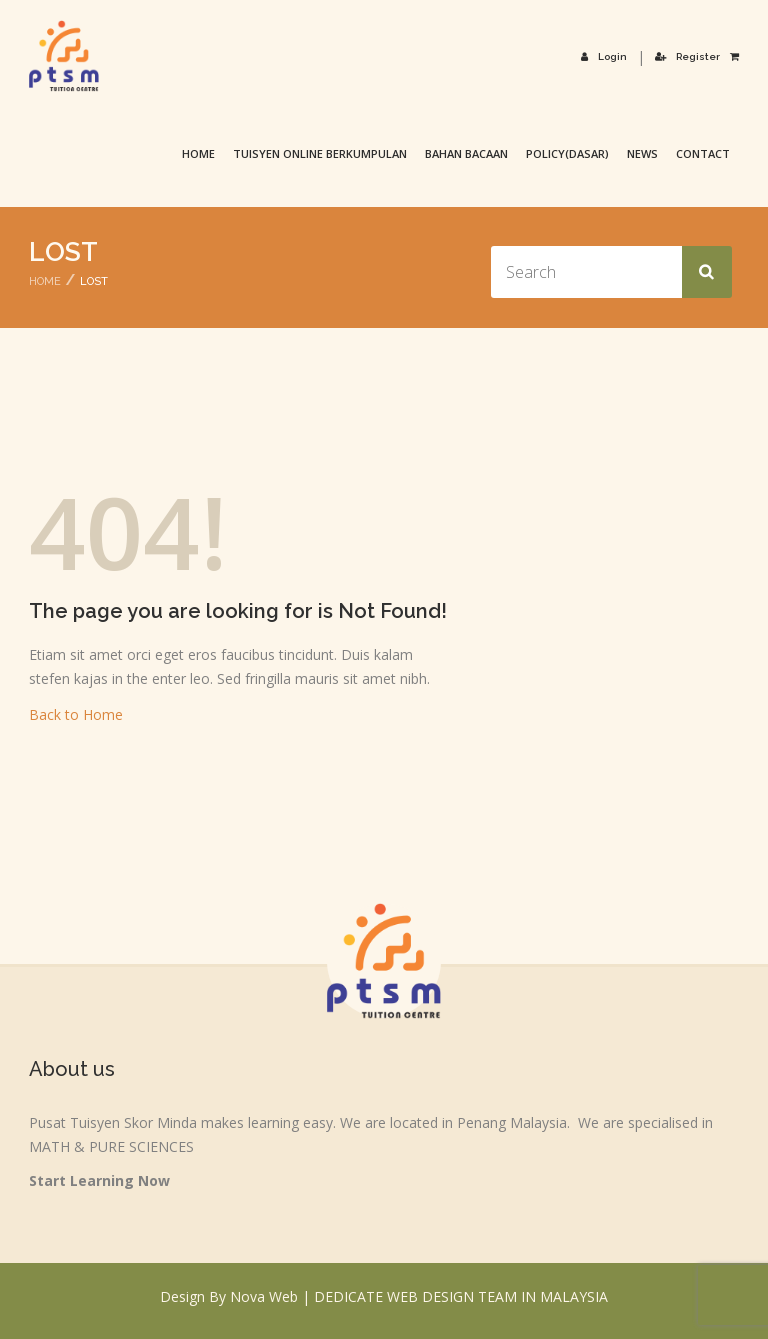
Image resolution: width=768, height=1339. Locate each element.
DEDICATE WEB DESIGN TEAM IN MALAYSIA (461, 1296)
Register (687, 56)
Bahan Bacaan (466, 153)
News (642, 153)
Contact (703, 153)
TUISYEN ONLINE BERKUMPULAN (320, 153)
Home (198, 153)
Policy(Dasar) (567, 153)
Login (604, 56)
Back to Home (76, 714)
